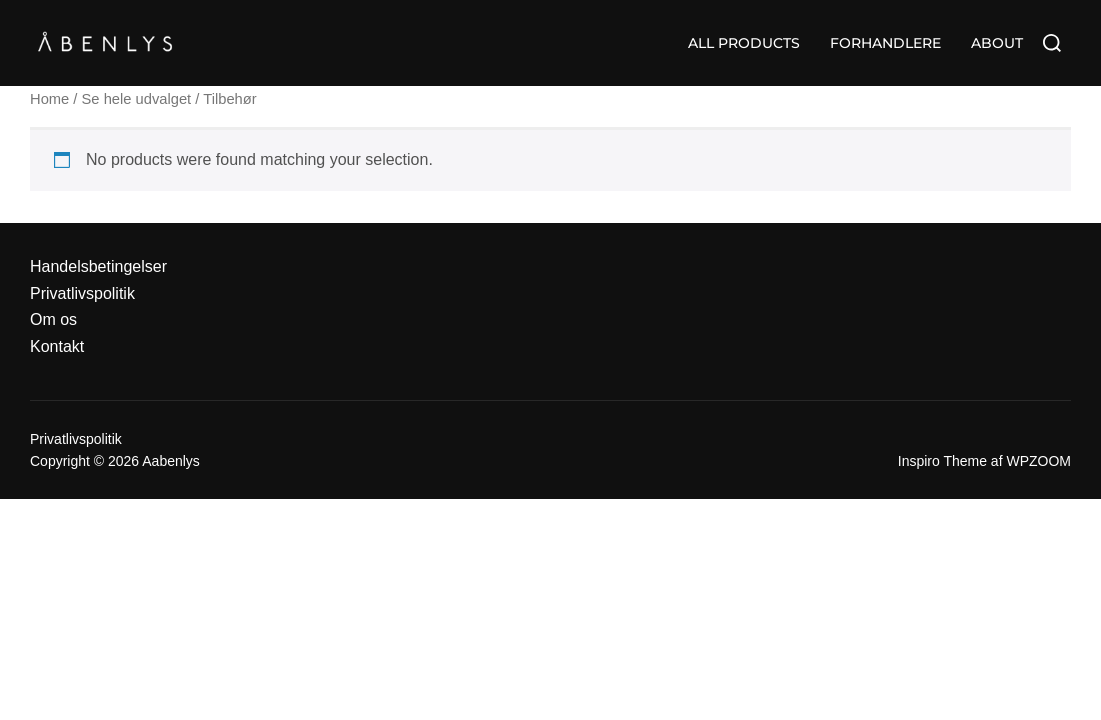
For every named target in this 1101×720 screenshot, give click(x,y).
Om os (53, 319)
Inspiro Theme (942, 461)
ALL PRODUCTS (744, 43)
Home (49, 99)
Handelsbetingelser (98, 266)
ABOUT (997, 43)
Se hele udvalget (137, 99)
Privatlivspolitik (82, 293)
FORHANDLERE (885, 43)
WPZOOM (1038, 461)
